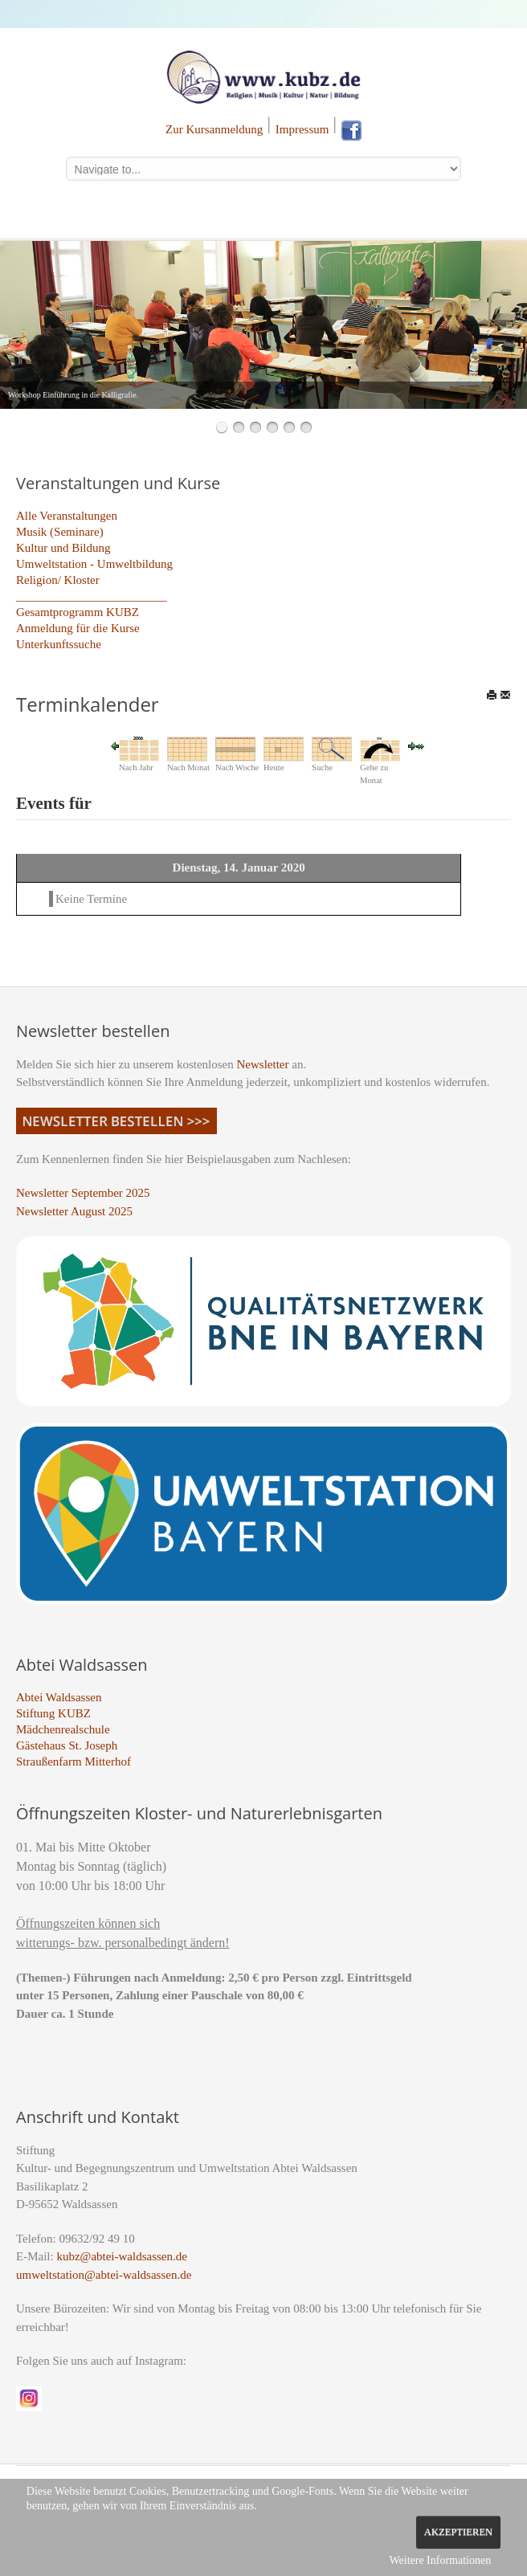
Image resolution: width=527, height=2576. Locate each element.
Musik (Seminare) (60, 531)
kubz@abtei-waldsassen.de (121, 2256)
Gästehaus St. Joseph (66, 1745)
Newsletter (263, 1064)
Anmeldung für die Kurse (78, 628)
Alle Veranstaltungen (66, 515)
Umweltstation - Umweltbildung (94, 563)
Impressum (302, 129)
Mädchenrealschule (63, 1729)
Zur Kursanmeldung (214, 129)
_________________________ (91, 596)
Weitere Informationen (440, 2560)
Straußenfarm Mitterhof (73, 1761)
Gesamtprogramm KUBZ (77, 612)
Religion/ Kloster (58, 580)
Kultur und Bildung (63, 547)
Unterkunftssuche (58, 644)
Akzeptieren (458, 2531)
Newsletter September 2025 (83, 1192)
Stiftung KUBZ (53, 1713)
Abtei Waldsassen (58, 1697)
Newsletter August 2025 (74, 1211)
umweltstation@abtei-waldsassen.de (103, 2274)
